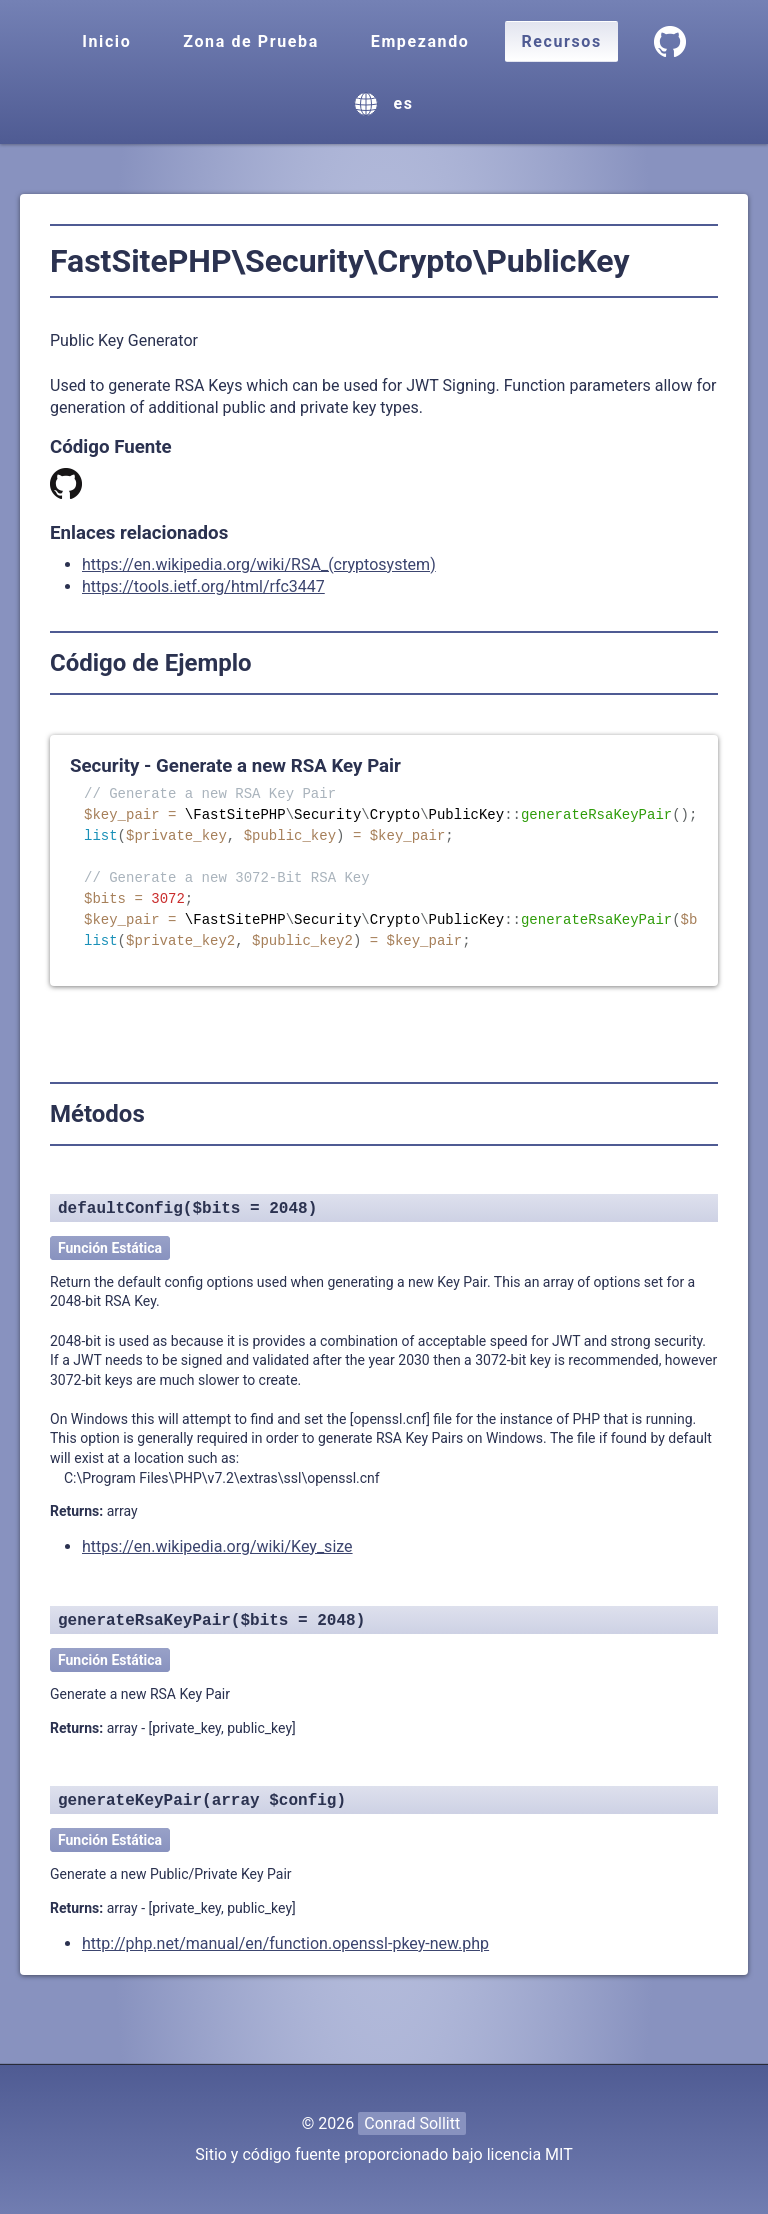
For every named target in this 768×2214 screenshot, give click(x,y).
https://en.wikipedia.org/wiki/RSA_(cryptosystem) (259, 564)
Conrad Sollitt (412, 2123)
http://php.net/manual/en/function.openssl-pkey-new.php (285, 1943)
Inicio (106, 41)
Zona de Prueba (250, 41)
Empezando (420, 41)
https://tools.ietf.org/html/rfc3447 (203, 586)
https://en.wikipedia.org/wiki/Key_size (217, 1546)
